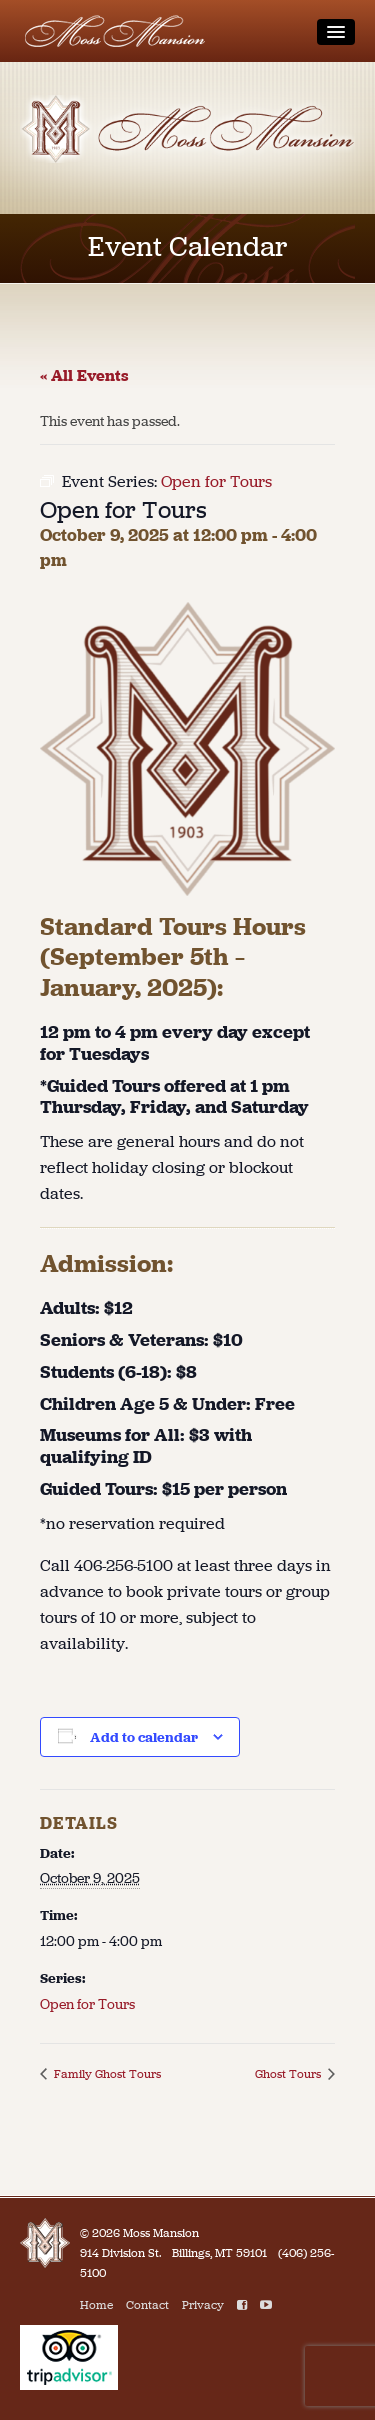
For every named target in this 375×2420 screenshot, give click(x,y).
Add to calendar (144, 1737)
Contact (147, 2305)
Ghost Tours (289, 2074)
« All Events (84, 375)
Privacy (203, 2305)
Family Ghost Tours (106, 2074)
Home (96, 2305)
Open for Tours (87, 2004)
